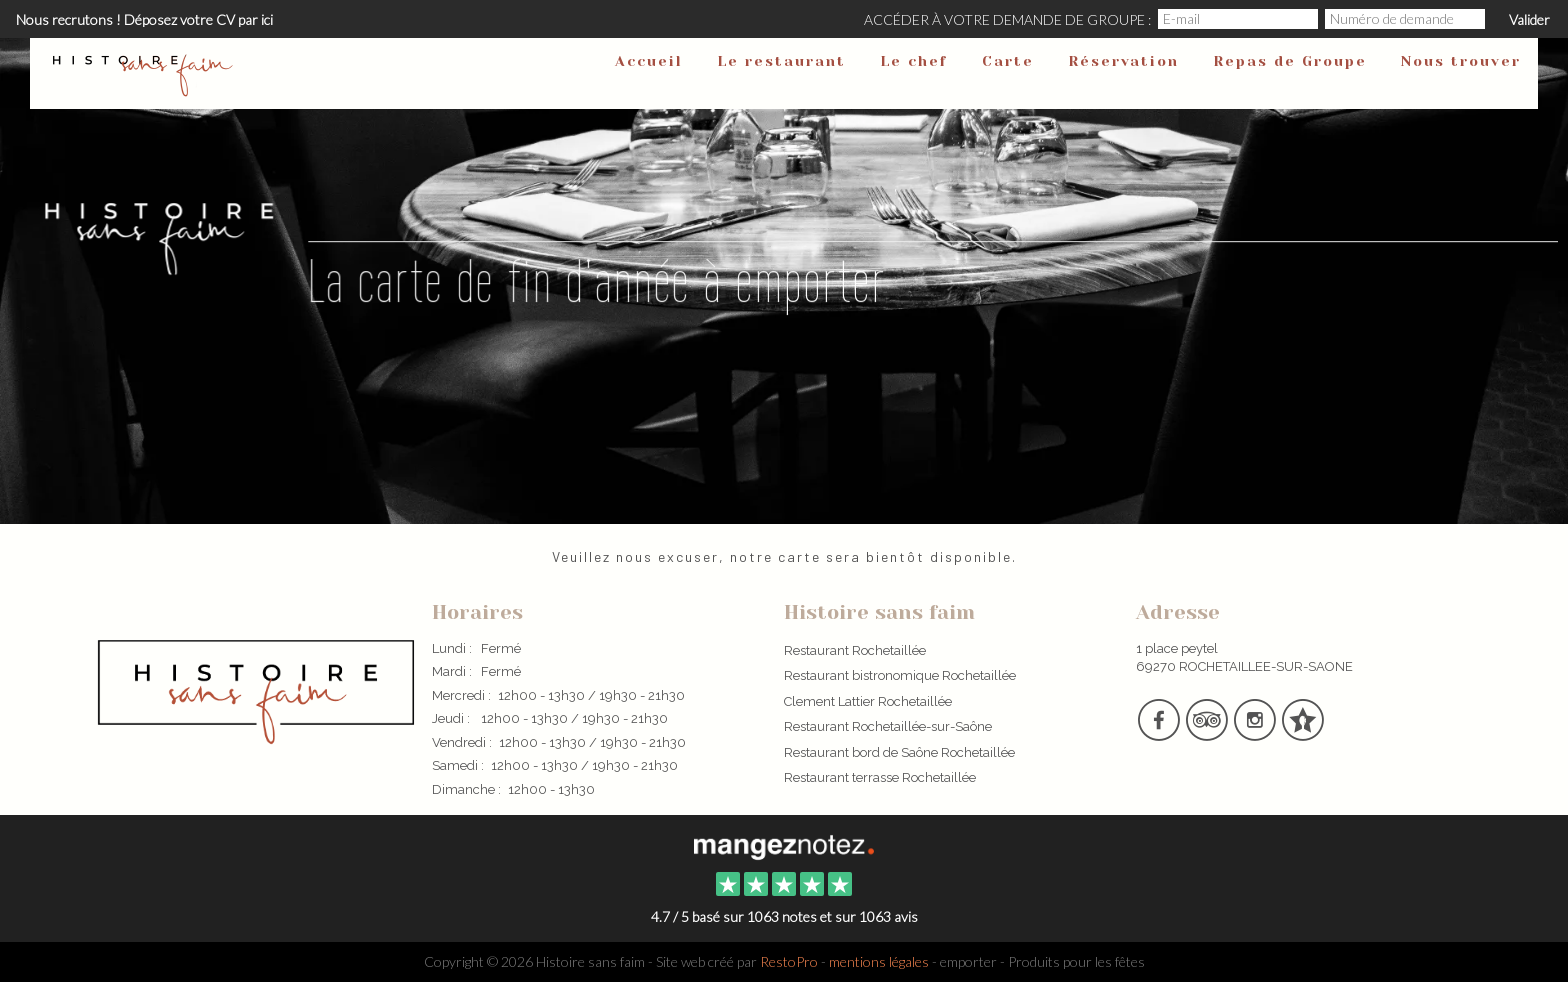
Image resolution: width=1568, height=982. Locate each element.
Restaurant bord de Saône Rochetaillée (899, 752)
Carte (1008, 61)
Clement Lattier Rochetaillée (868, 701)
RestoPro (789, 961)
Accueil (649, 61)
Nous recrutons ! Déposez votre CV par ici (144, 19)
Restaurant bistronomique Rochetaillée (900, 675)
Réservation (1123, 61)
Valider (1529, 19)
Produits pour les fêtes (1076, 961)
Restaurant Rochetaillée (855, 650)
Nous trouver (1461, 61)
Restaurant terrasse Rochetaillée (880, 777)
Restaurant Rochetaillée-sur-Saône (888, 726)
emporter (968, 961)
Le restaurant (781, 61)
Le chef (914, 61)
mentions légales (879, 961)
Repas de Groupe (1290, 61)
